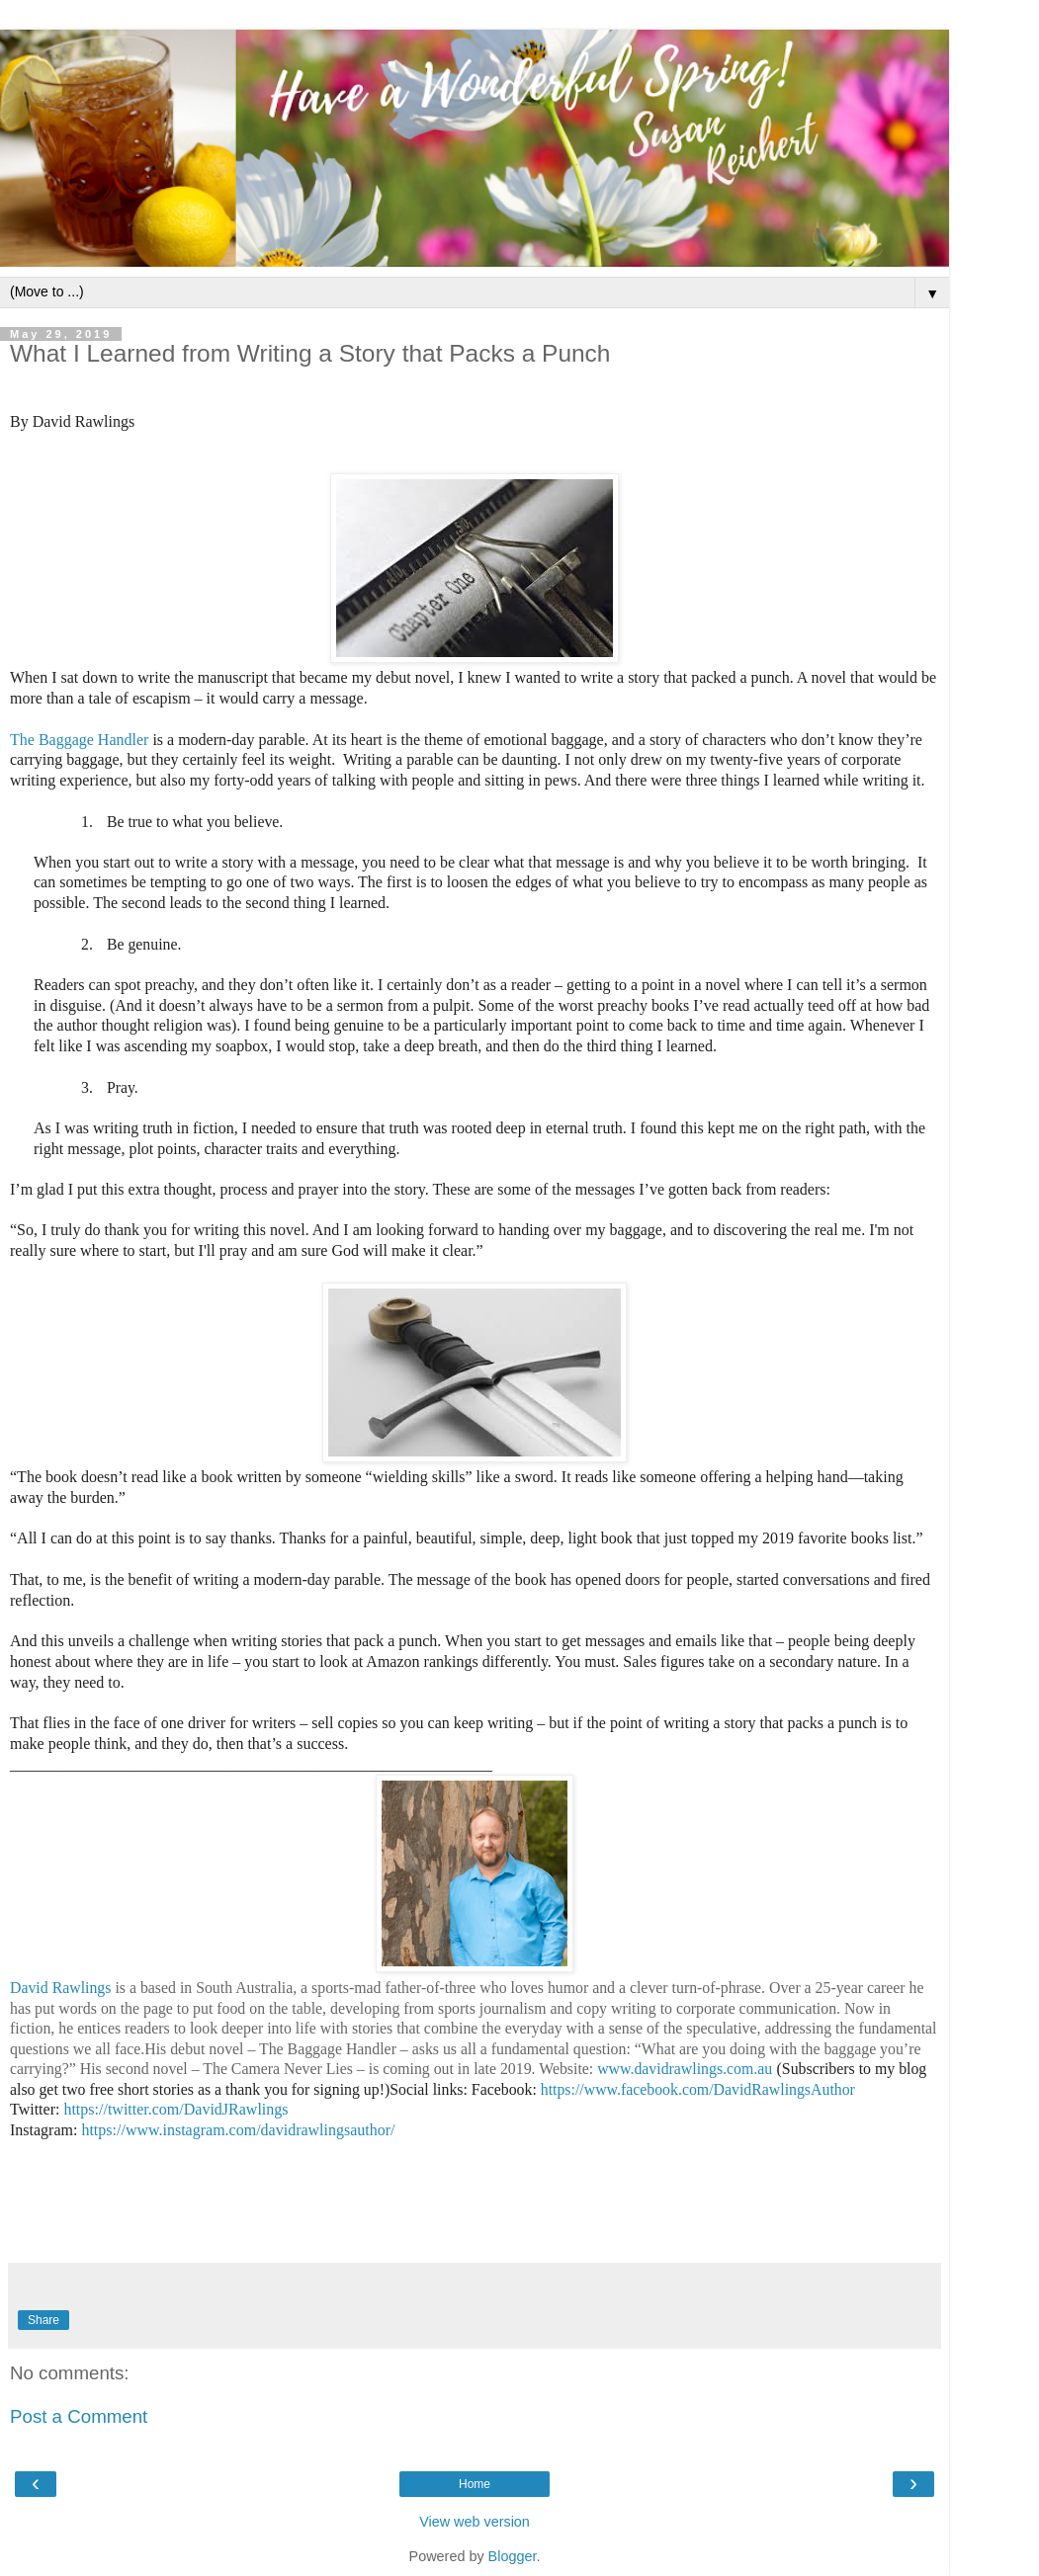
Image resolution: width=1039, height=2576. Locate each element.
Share (43, 2320)
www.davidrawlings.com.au (684, 2068)
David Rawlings (60, 1987)
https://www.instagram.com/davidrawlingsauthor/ (237, 2129)
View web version (474, 2522)
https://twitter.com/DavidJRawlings (175, 2109)
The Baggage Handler (81, 739)
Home (474, 2484)
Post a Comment (78, 2416)
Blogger (512, 2556)
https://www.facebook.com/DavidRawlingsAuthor (698, 2089)
